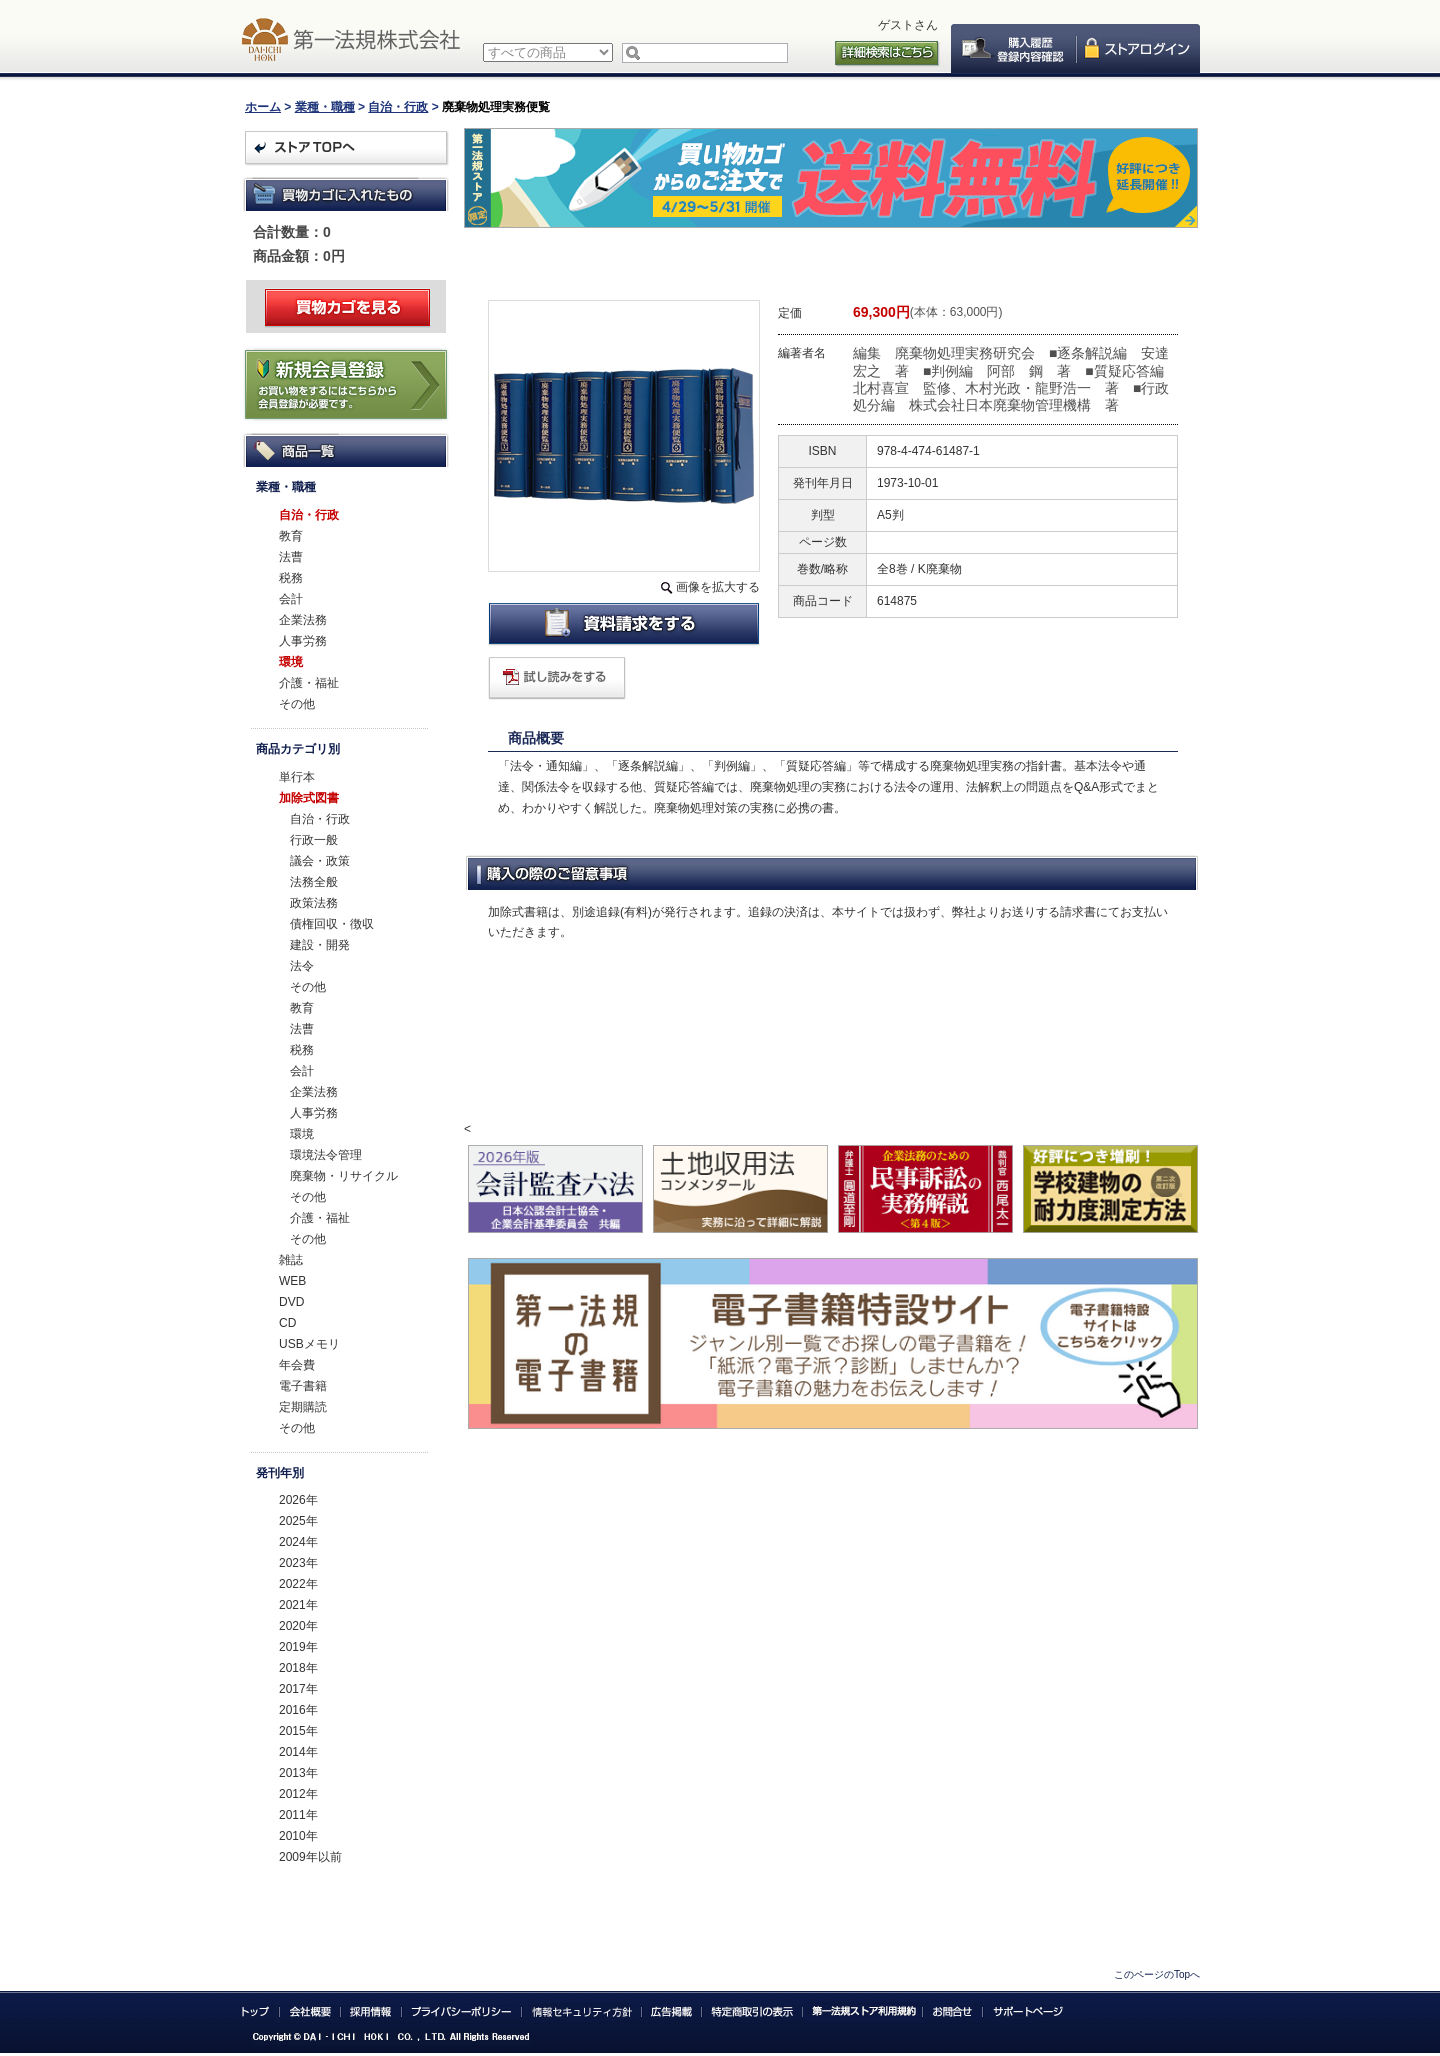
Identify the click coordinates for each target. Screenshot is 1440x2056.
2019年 (298, 1647)
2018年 (298, 1668)
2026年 (298, 1500)
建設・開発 (320, 945)
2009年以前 (310, 1857)
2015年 (298, 1731)
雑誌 (291, 1260)
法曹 (291, 557)
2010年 (298, 1836)
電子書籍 (303, 1386)
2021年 (298, 1605)
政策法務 (314, 903)
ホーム (263, 107)
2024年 (298, 1542)
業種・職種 (325, 107)
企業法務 (303, 620)
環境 (291, 662)
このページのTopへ (1157, 1974)
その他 (297, 704)
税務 (291, 578)
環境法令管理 (326, 1155)
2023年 (298, 1563)
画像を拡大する (718, 587)
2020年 (298, 1626)
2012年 (298, 1794)
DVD (291, 1302)
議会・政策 (320, 861)
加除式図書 (309, 798)
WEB (292, 1281)
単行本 (297, 777)
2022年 (298, 1584)
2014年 (298, 1752)
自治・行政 (398, 107)
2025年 (298, 1521)
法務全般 (314, 882)
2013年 (298, 1773)
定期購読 (303, 1407)
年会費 (297, 1365)
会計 (291, 599)
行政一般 (314, 840)
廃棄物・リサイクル (344, 1176)
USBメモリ (309, 1344)
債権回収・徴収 (332, 924)
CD (287, 1323)
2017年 (298, 1689)
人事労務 (303, 641)
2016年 (298, 1710)
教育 (291, 536)
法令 (302, 966)
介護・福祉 (309, 683)
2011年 (298, 1815)
